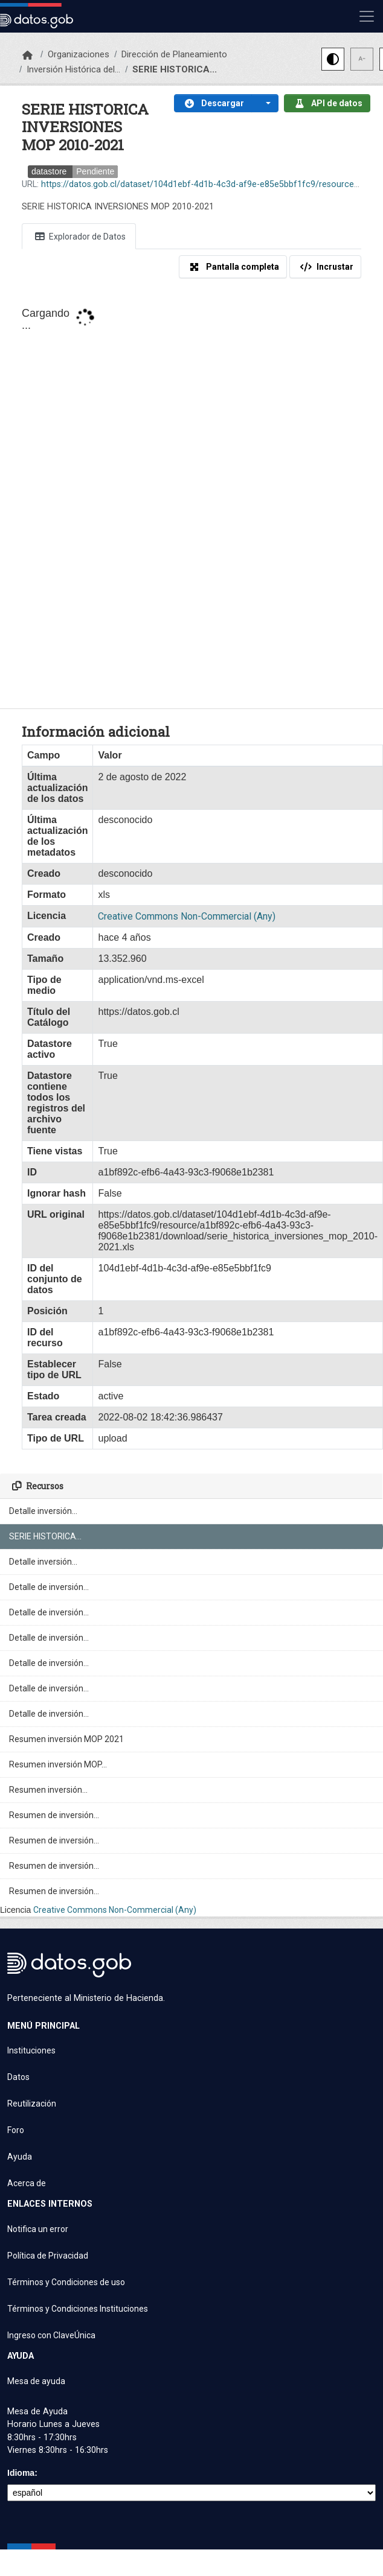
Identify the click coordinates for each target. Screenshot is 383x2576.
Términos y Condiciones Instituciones (77, 2309)
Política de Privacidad (47, 2255)
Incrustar (325, 266)
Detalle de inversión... (49, 1587)
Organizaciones (78, 54)
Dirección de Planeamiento (174, 54)
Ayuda (19, 2156)
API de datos (327, 103)
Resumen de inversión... (54, 1815)
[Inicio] (27, 55)
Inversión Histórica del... (73, 69)
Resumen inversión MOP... (58, 1764)
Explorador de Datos (79, 236)
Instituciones (31, 2050)
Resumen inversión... (48, 1790)
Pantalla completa (233, 266)
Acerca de (26, 2183)
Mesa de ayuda (36, 2381)
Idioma (20, 2473)
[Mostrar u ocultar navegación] (366, 16)
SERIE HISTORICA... (174, 69)
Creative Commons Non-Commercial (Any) (114, 1910)
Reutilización (31, 2103)
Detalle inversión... (43, 1511)
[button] (265, 103)
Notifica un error (37, 2229)
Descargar (213, 103)
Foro (15, 2130)
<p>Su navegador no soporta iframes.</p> (191, 498)
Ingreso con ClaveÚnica (51, 2335)
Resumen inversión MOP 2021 (66, 1739)
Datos (18, 2077)
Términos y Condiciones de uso (66, 2282)
